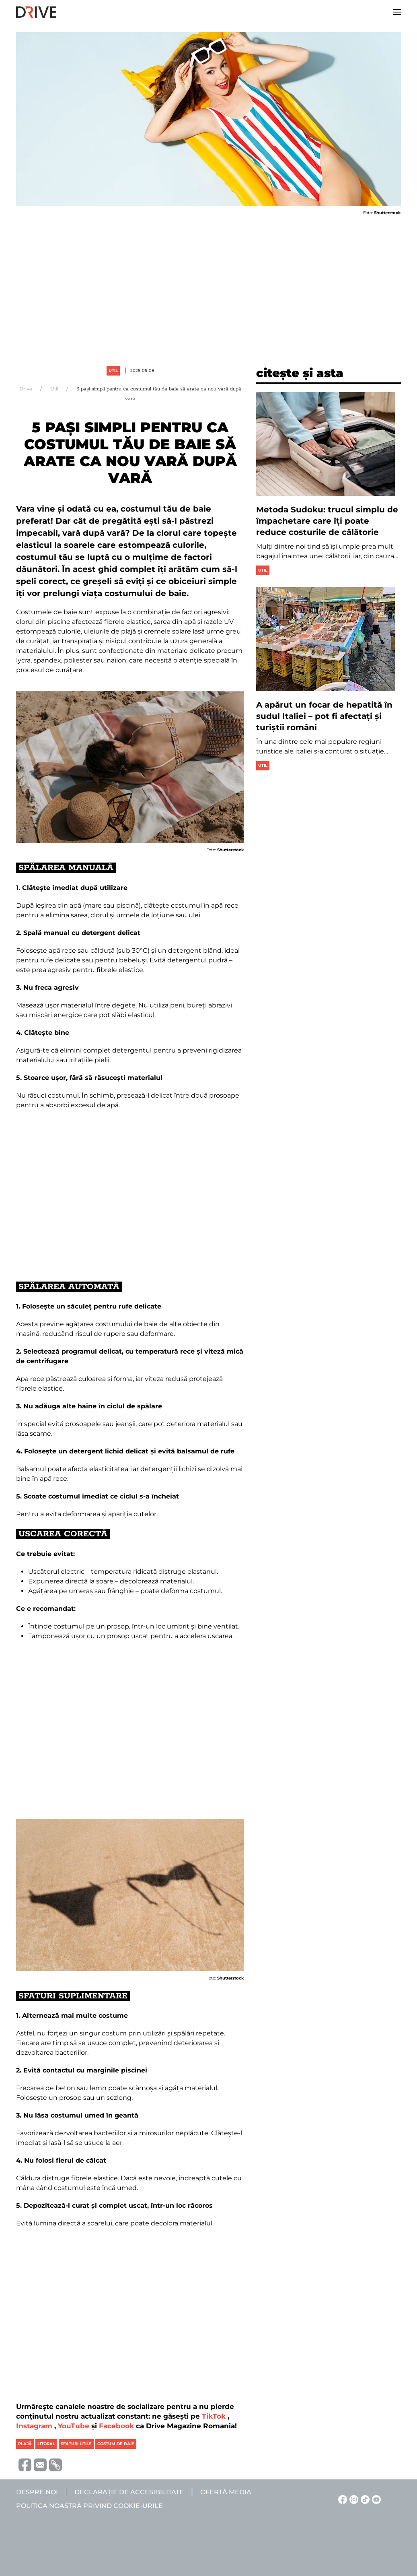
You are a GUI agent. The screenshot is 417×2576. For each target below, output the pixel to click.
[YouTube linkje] (375, 2499)
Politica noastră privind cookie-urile (89, 2506)
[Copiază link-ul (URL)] (54, 2464)
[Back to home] (36, 12)
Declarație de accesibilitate (129, 2492)
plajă (25, 2443)
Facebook (116, 2426)
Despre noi (37, 2492)
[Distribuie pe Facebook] (23, 2464)
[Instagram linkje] (352, 2499)
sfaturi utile (76, 2443)
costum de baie (115, 2443)
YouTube (73, 2426)
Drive (25, 389)
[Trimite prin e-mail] (39, 2464)
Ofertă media (225, 2492)
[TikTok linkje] (364, 2499)
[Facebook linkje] (341, 2499)
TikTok (214, 2416)
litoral (46, 2443)
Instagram (34, 2426)
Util (113, 370)
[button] (397, 12)
